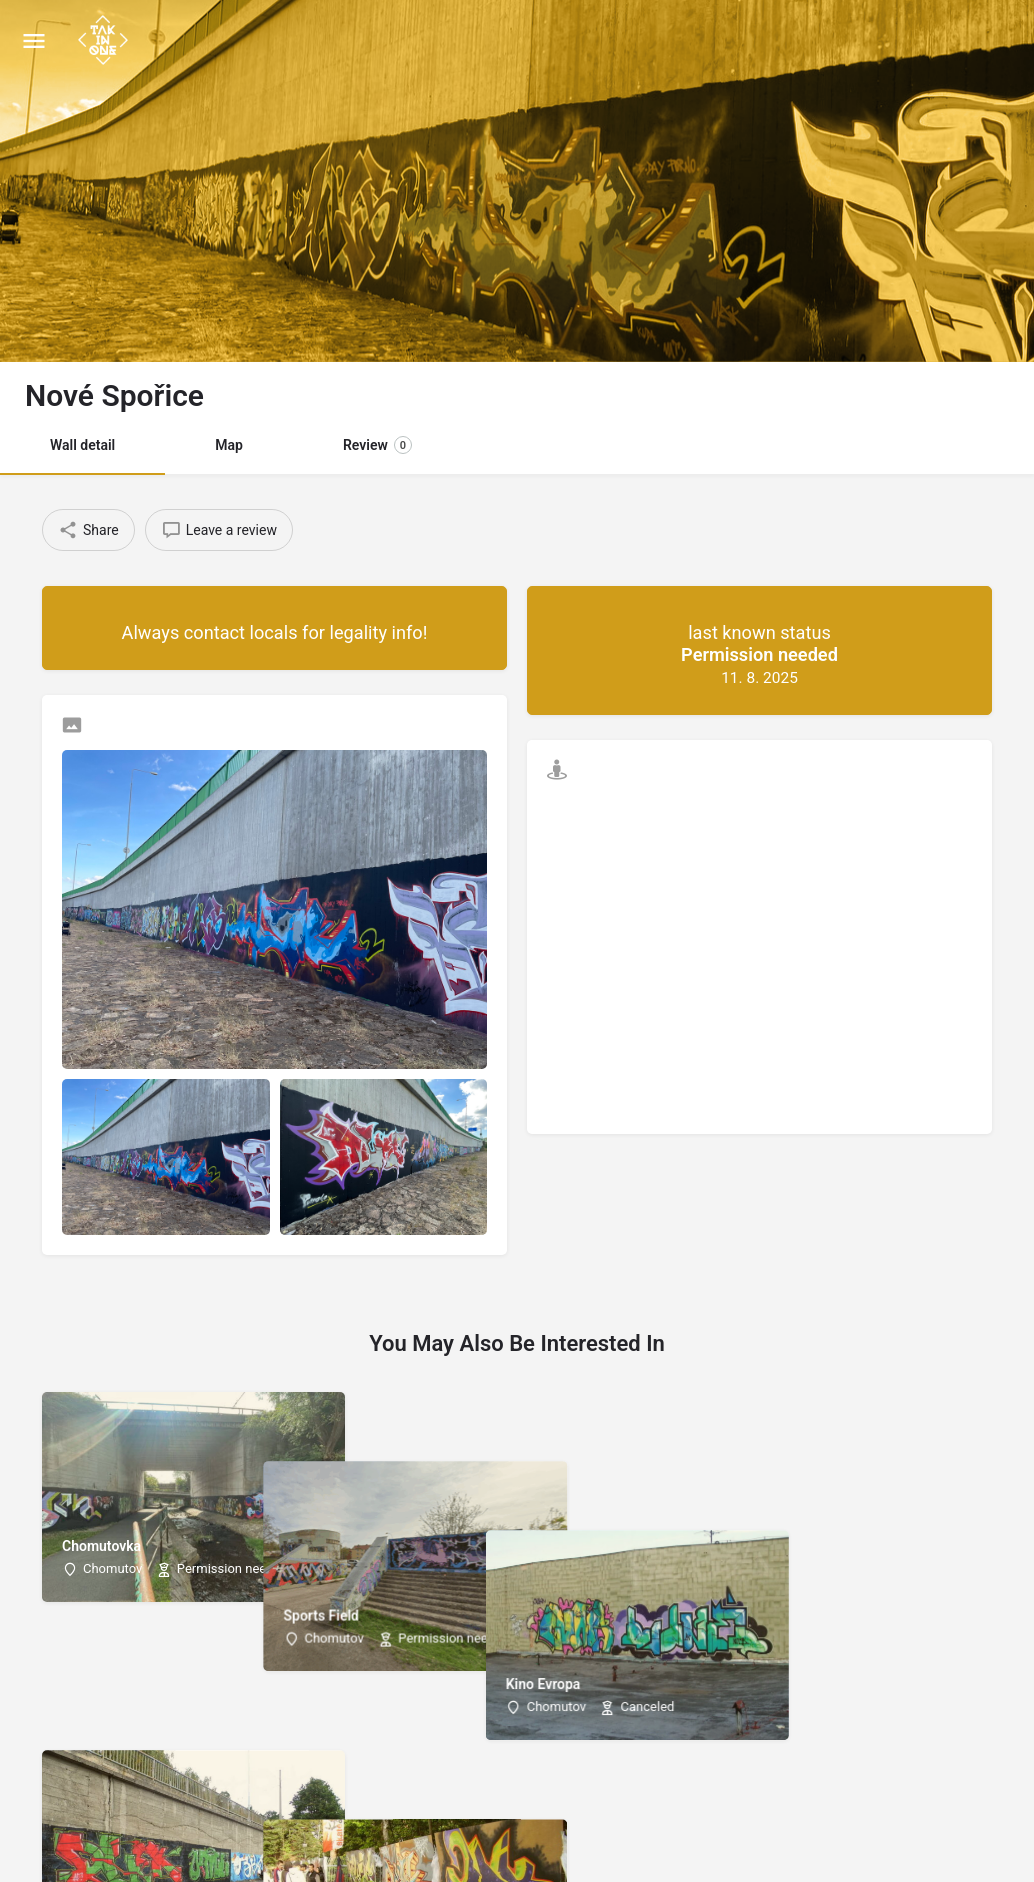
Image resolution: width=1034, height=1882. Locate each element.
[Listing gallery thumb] (274, 909)
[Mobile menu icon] (34, 40)
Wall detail (82, 445)
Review (377, 445)
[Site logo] (105, 40)
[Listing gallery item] (166, 1157)
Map (229, 445)
